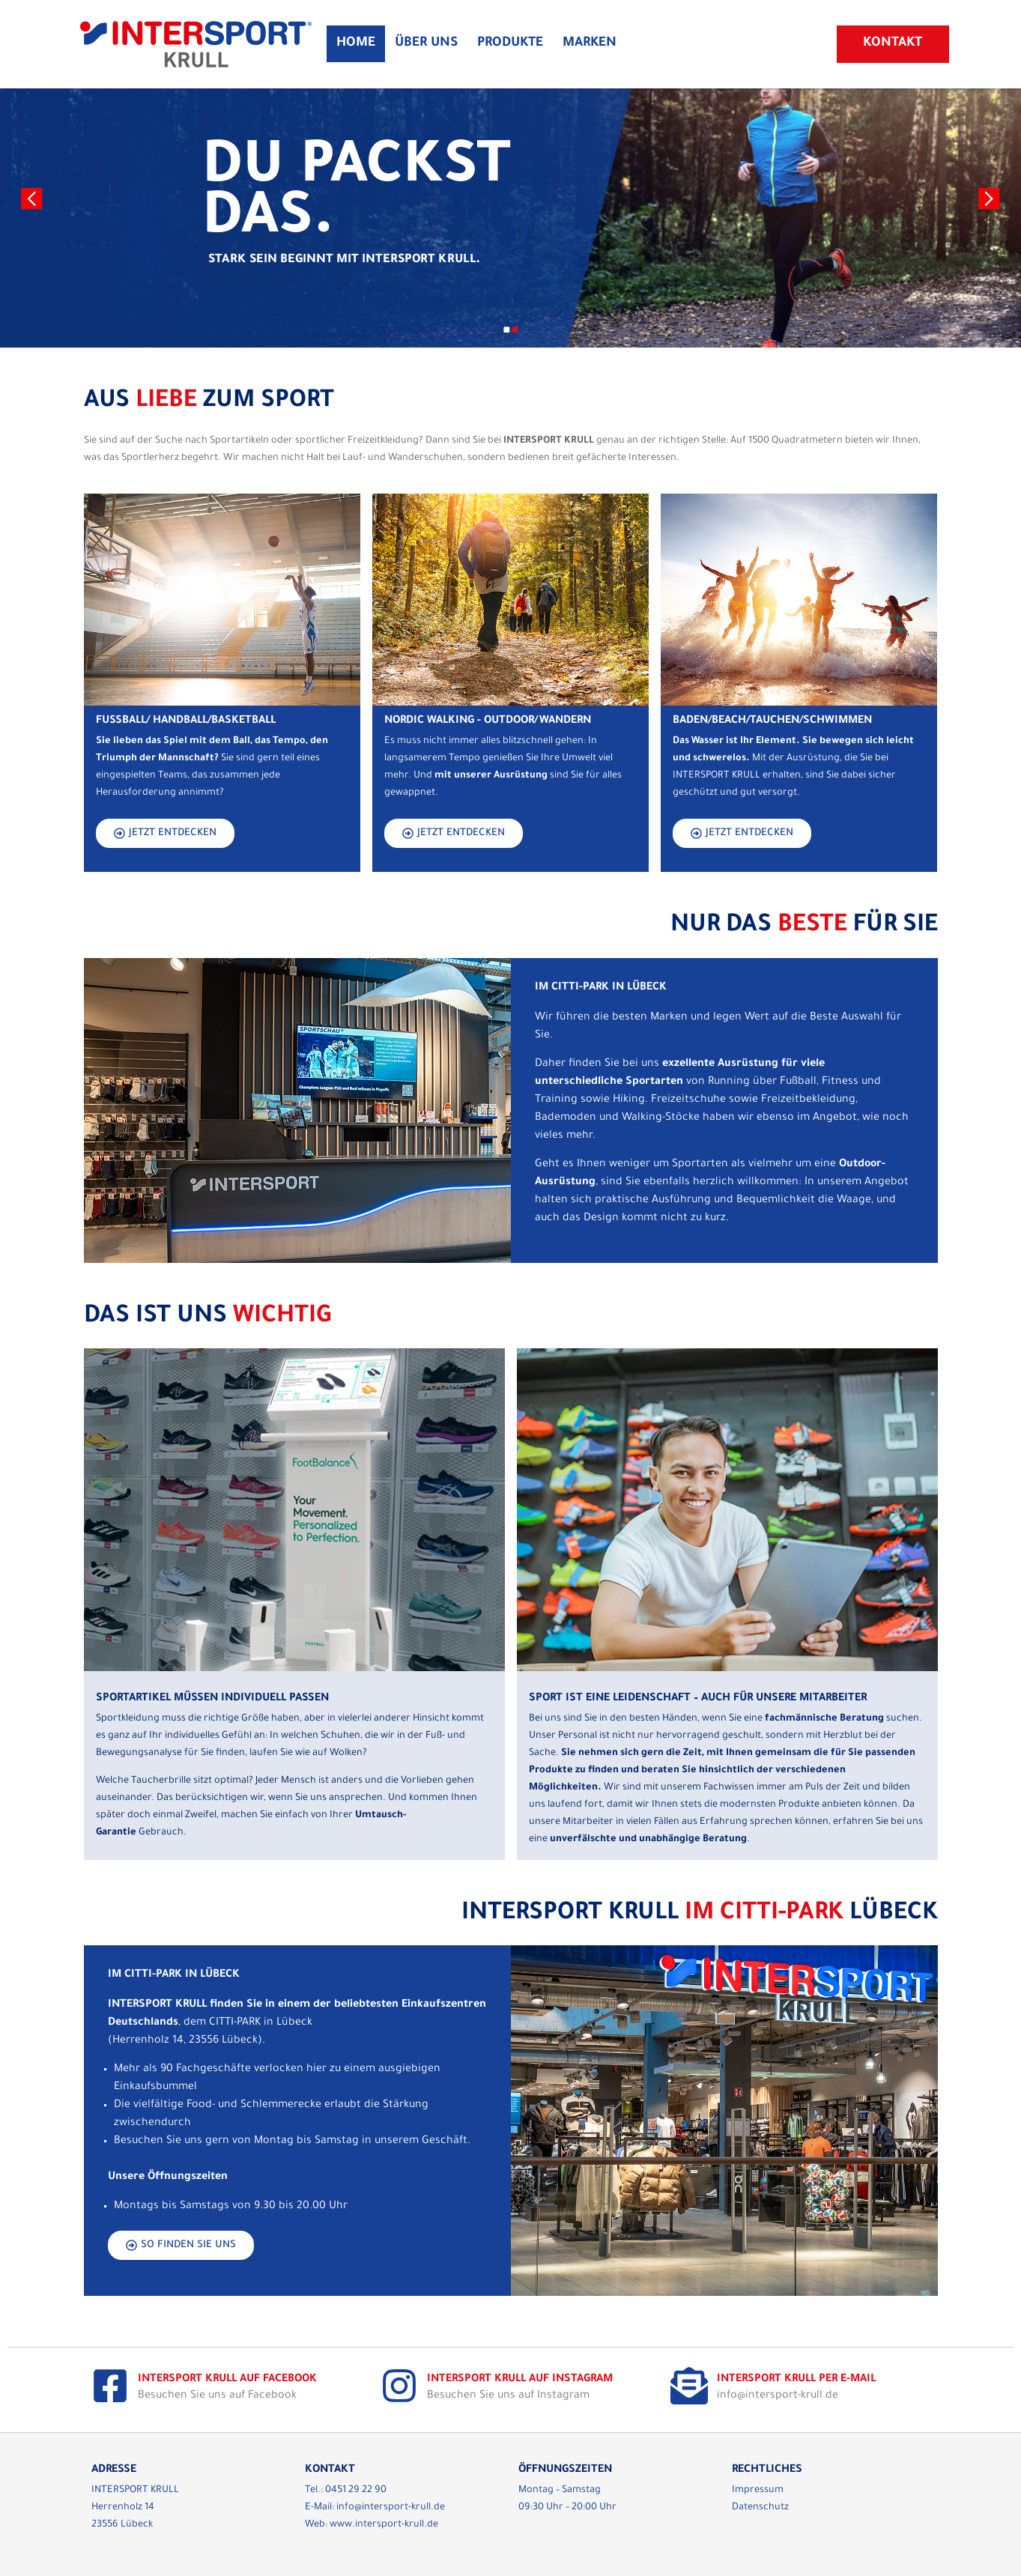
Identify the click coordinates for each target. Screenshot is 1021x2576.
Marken (589, 44)
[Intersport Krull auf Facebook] (110, 2385)
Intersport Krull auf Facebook (227, 2380)
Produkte (510, 44)
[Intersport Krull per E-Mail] (689, 2385)
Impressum (758, 2490)
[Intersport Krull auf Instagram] (399, 2385)
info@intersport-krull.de (390, 2508)
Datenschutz (760, 2508)
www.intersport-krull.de (384, 2525)
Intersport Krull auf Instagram (520, 2380)
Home (355, 44)
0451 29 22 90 (356, 2490)
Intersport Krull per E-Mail (796, 2380)
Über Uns (426, 44)
